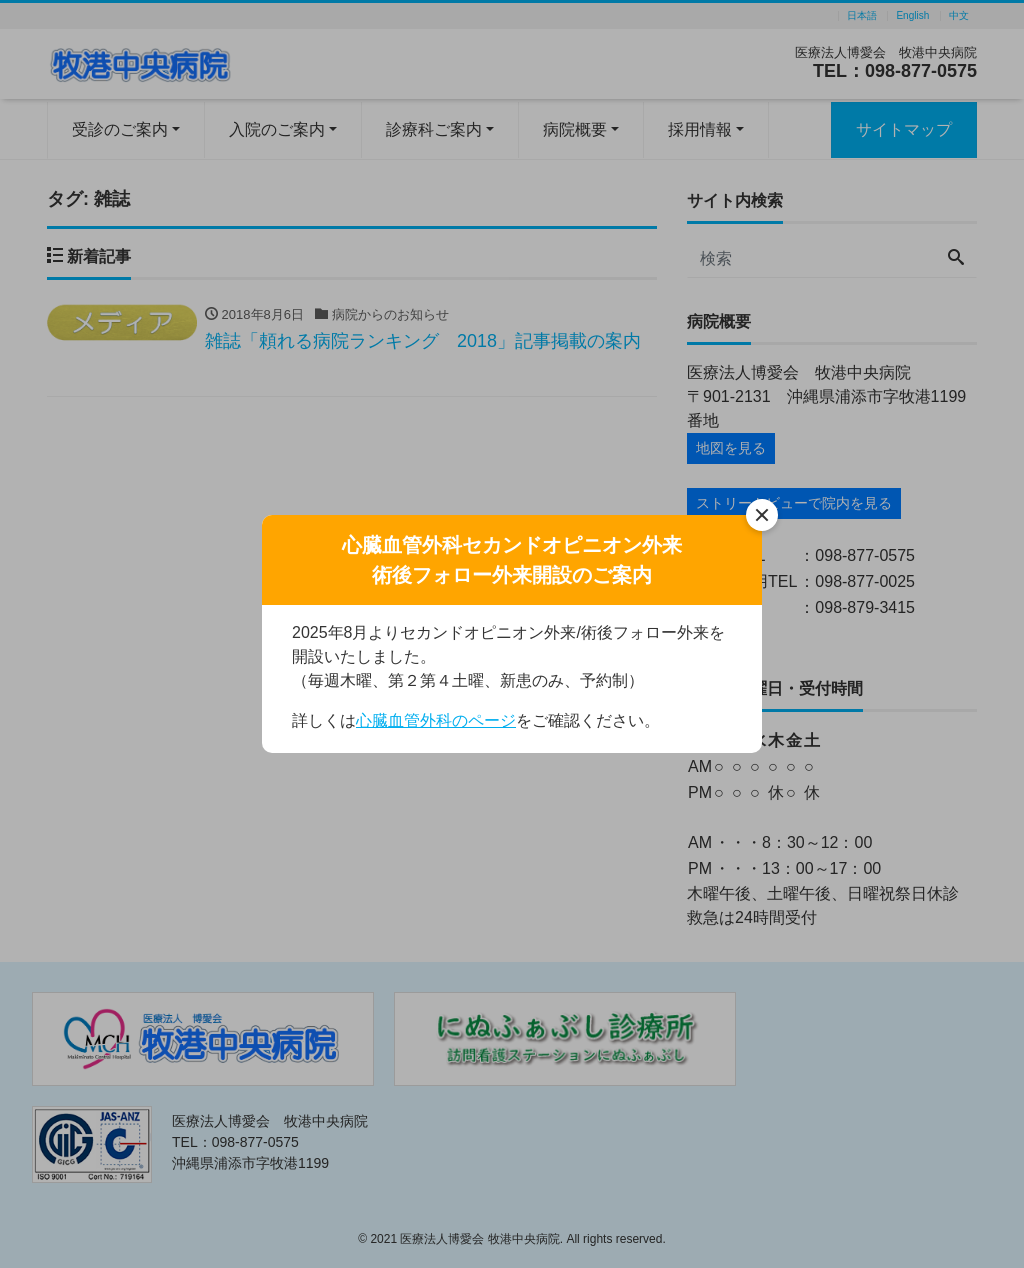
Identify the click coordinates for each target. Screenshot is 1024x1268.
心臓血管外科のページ (436, 720)
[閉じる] (762, 515)
